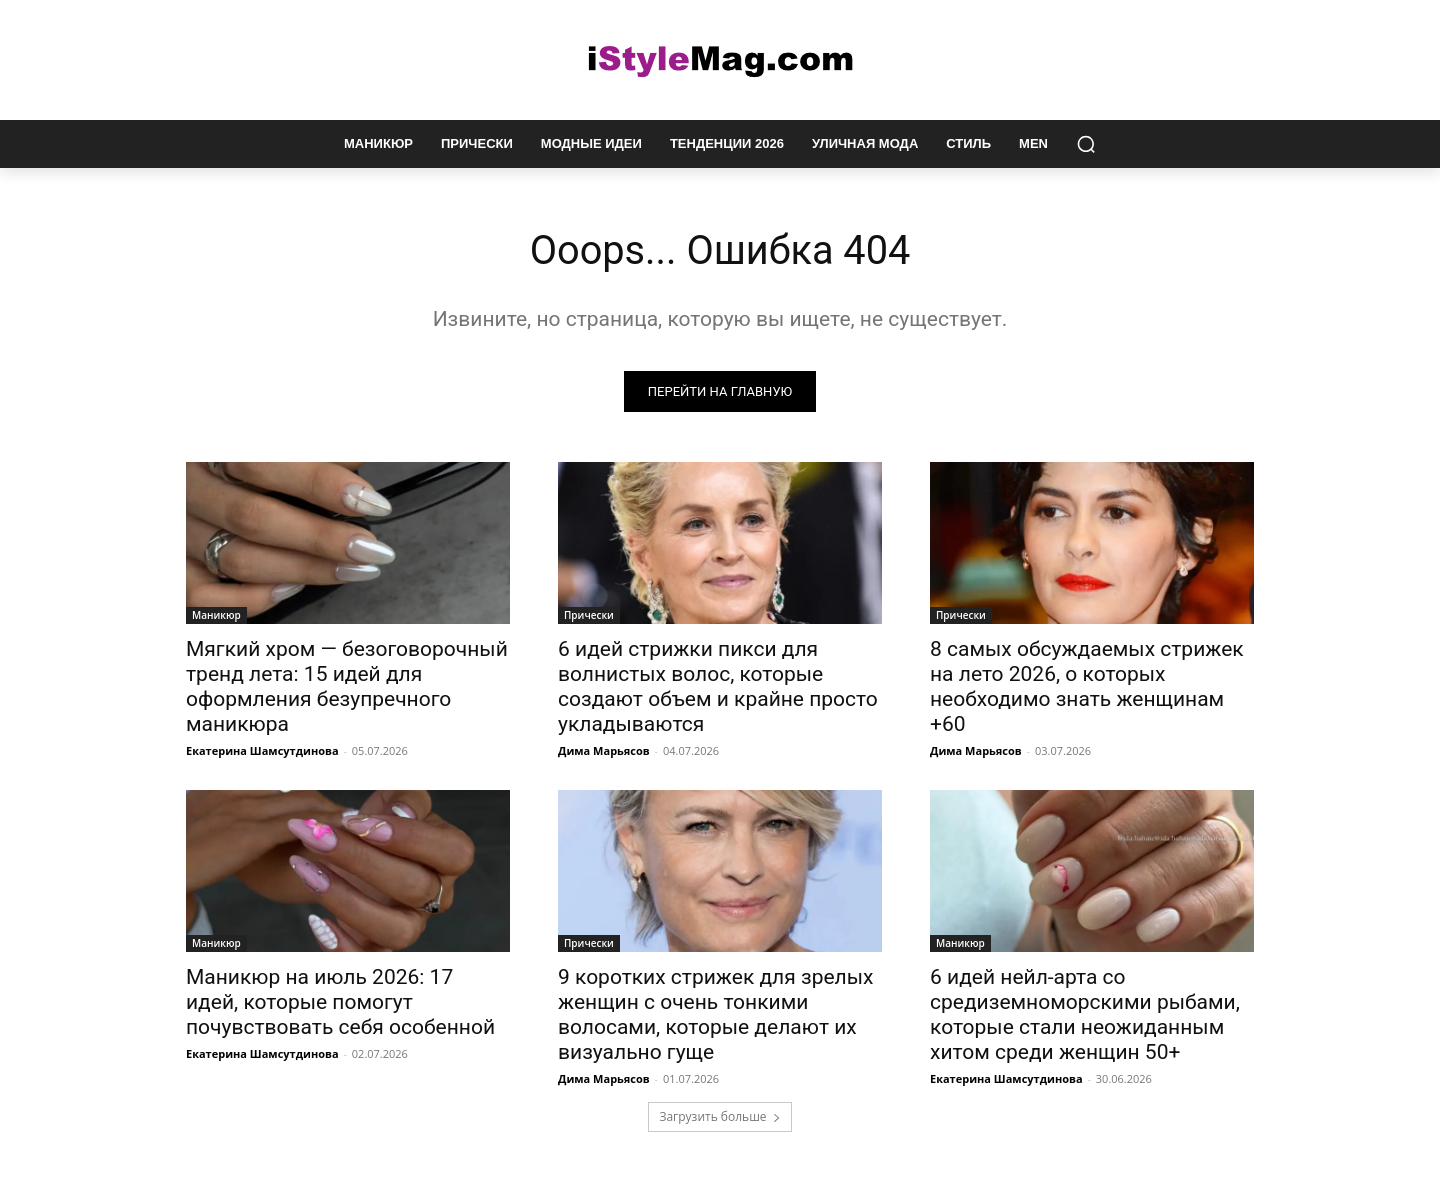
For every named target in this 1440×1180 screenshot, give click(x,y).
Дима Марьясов (604, 750)
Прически (589, 615)
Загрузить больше (719, 1116)
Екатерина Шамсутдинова (262, 750)
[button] (1086, 144)
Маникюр (216, 615)
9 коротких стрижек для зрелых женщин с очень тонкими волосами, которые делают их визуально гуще (715, 1014)
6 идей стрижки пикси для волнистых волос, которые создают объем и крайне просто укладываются (718, 686)
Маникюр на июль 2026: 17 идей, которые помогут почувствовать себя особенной (340, 1002)
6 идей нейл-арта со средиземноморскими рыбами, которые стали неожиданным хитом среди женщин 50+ (1085, 1014)
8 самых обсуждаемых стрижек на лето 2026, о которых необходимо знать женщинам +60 (1087, 686)
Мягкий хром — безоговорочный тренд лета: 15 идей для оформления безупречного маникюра (347, 686)
